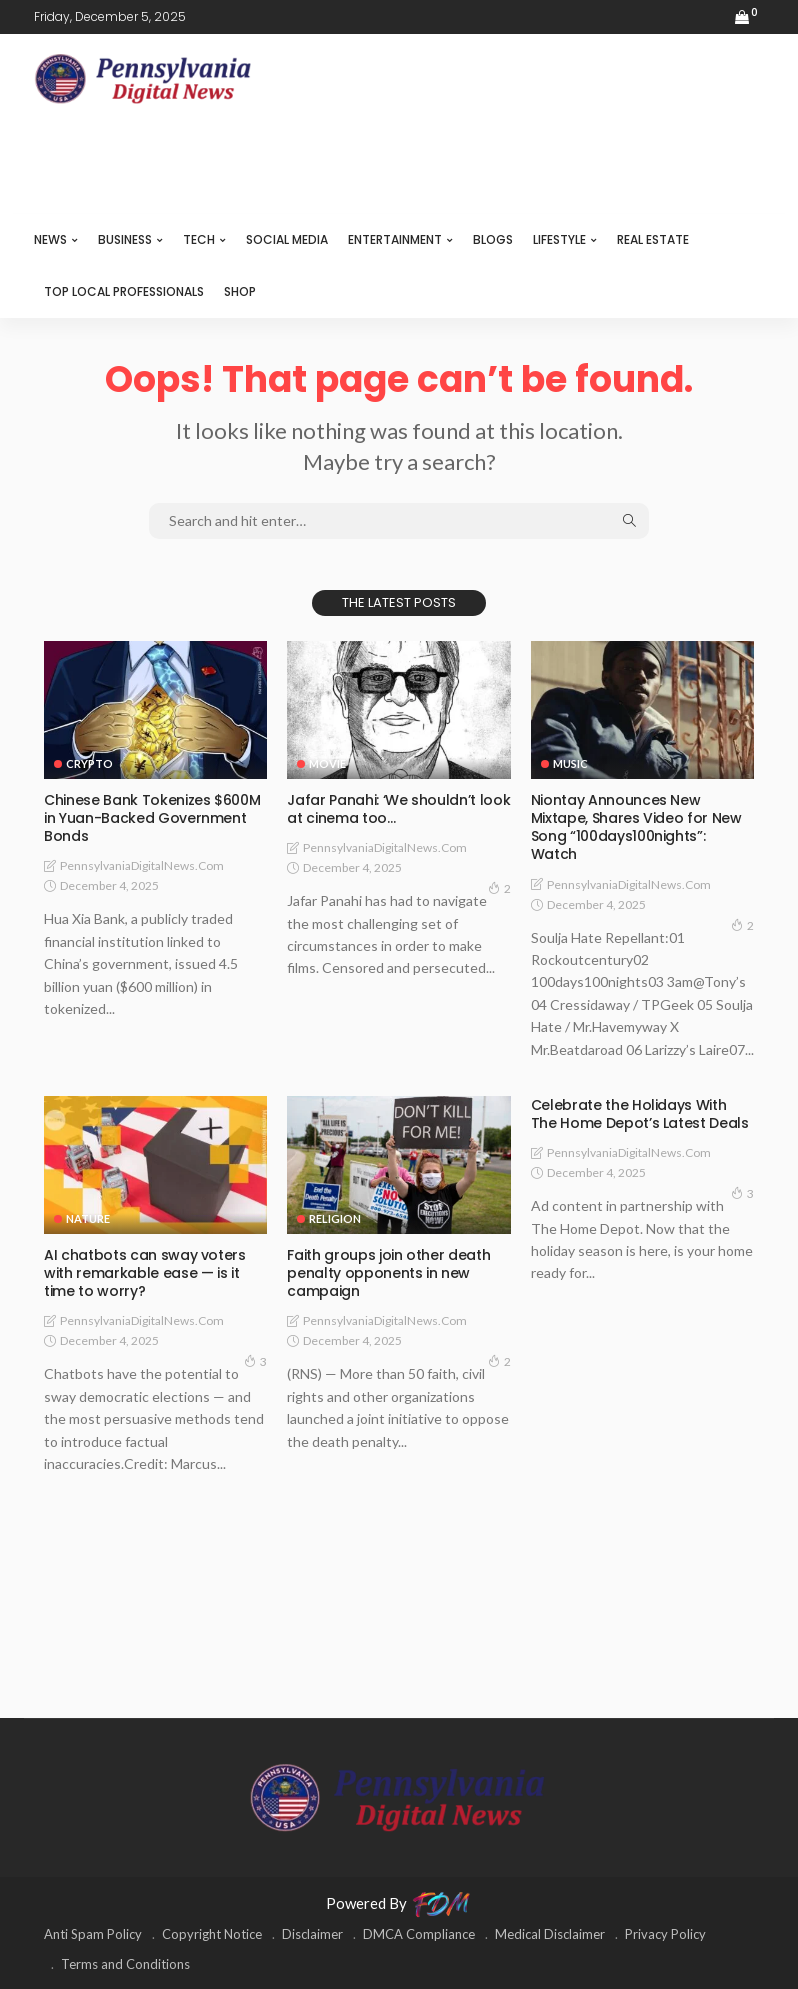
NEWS (50, 239)
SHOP (240, 291)
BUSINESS (125, 239)
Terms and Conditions (125, 1964)
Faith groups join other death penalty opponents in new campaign (388, 1273)
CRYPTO (89, 763)
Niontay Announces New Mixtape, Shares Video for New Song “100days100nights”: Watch (636, 827)
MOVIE (327, 763)
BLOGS (493, 239)
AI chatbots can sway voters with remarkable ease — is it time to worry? (145, 1273)
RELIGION (335, 1218)
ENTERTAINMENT (395, 239)
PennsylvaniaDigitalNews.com (142, 865)
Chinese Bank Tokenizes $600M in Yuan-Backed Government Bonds (152, 818)
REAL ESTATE (653, 239)
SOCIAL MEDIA (287, 239)
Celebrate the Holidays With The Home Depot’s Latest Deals (640, 1114)
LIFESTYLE (559, 239)
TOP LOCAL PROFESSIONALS (124, 291)
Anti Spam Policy (93, 1934)
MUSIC (570, 763)
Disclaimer (312, 1934)
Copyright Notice (212, 1934)
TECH (199, 239)
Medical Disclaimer (550, 1934)
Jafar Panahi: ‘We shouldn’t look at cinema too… (398, 809)
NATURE (88, 1218)
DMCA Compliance (419, 1934)
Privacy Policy (665, 1934)
